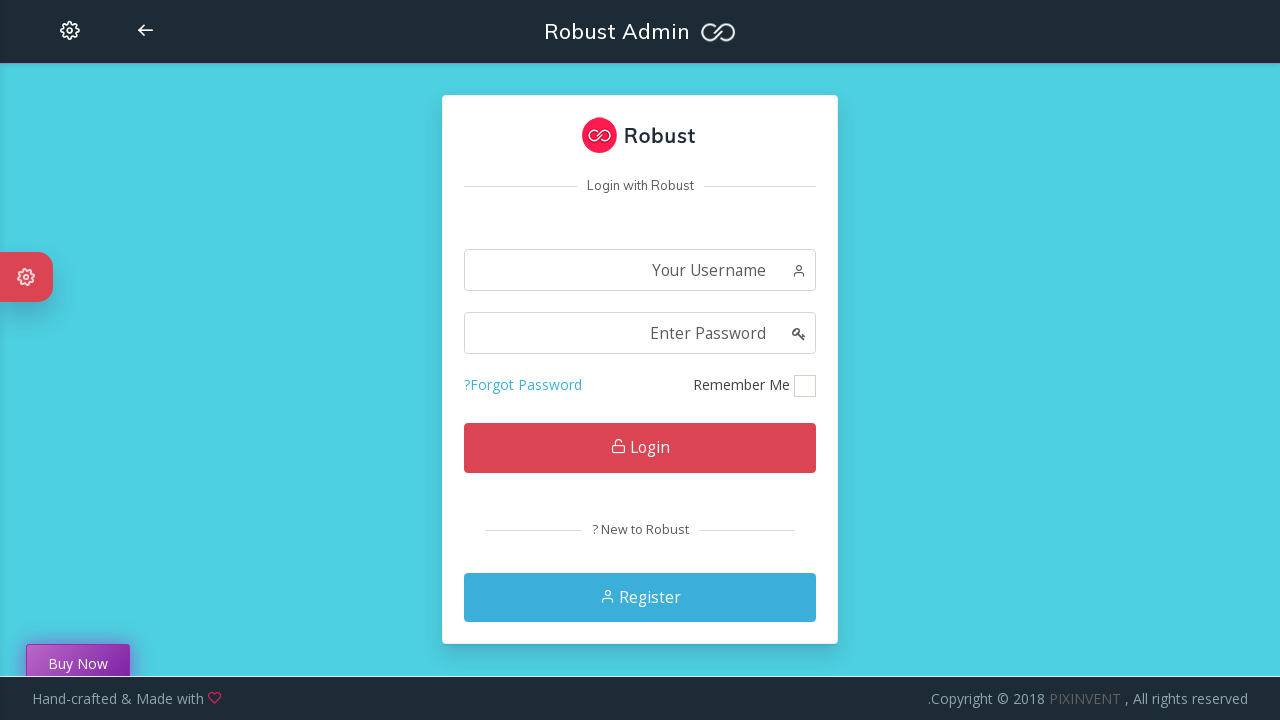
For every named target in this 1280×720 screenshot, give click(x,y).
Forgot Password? (523, 384)
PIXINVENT (1087, 698)
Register (640, 597)
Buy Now (78, 663)
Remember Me (741, 384)
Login (640, 447)
